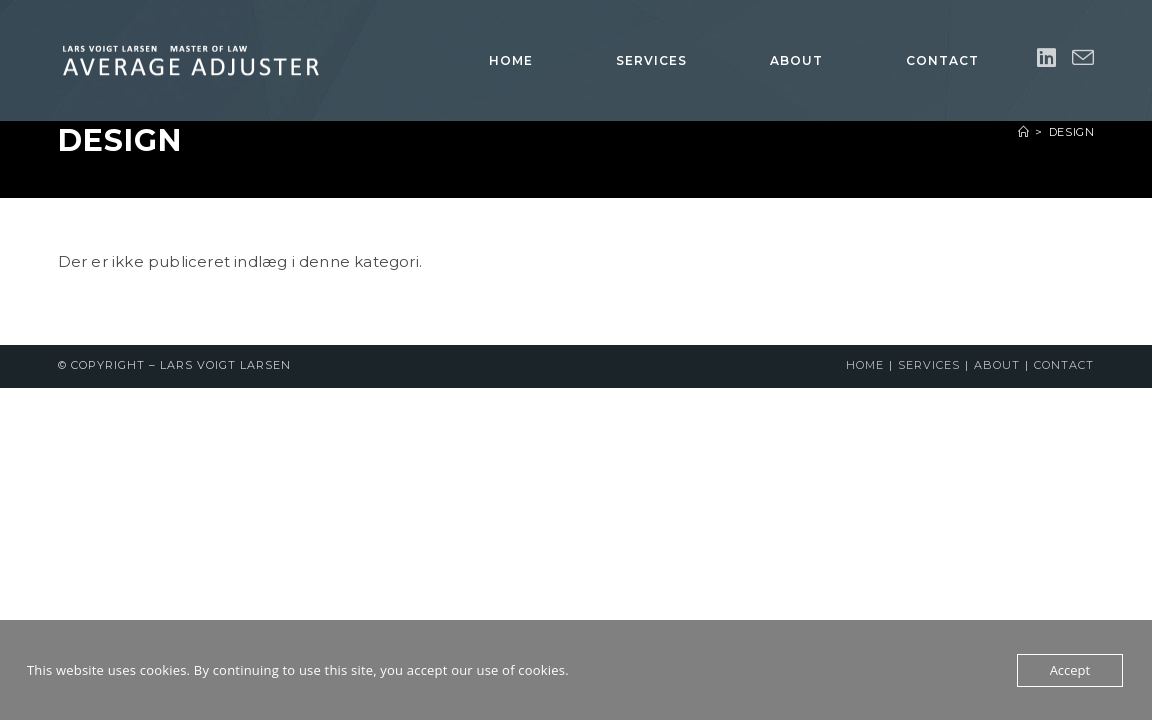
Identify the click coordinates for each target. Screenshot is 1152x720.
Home (865, 365)
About (997, 365)
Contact (1064, 365)
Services (929, 365)
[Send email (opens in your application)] (1083, 59)
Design (1072, 132)
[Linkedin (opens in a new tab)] (1046, 58)
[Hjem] (1024, 132)
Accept (1070, 670)
